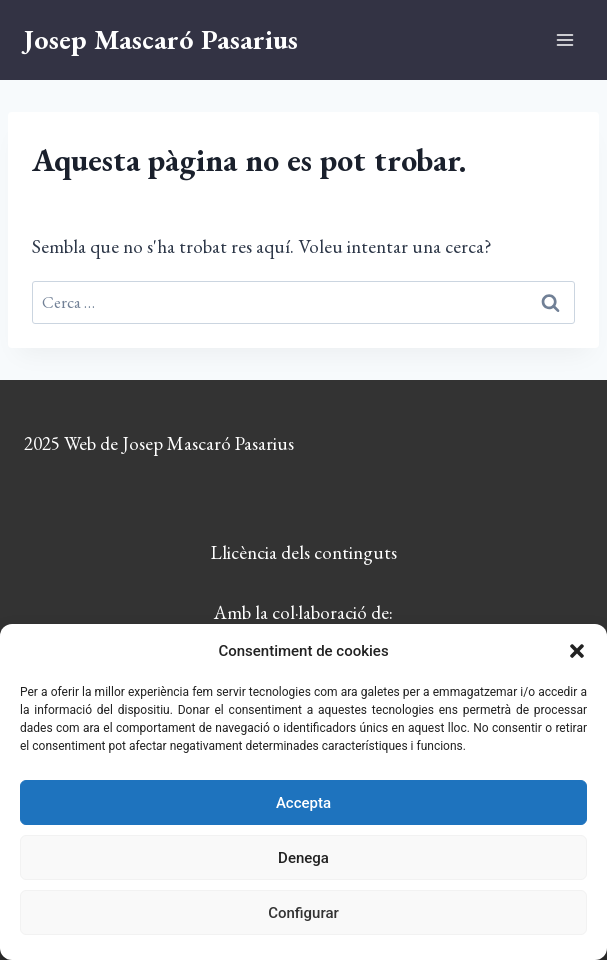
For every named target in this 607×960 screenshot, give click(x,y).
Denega (303, 858)
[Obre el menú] (564, 39)
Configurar (303, 913)
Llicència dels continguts (304, 552)
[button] (577, 651)
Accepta (303, 803)
